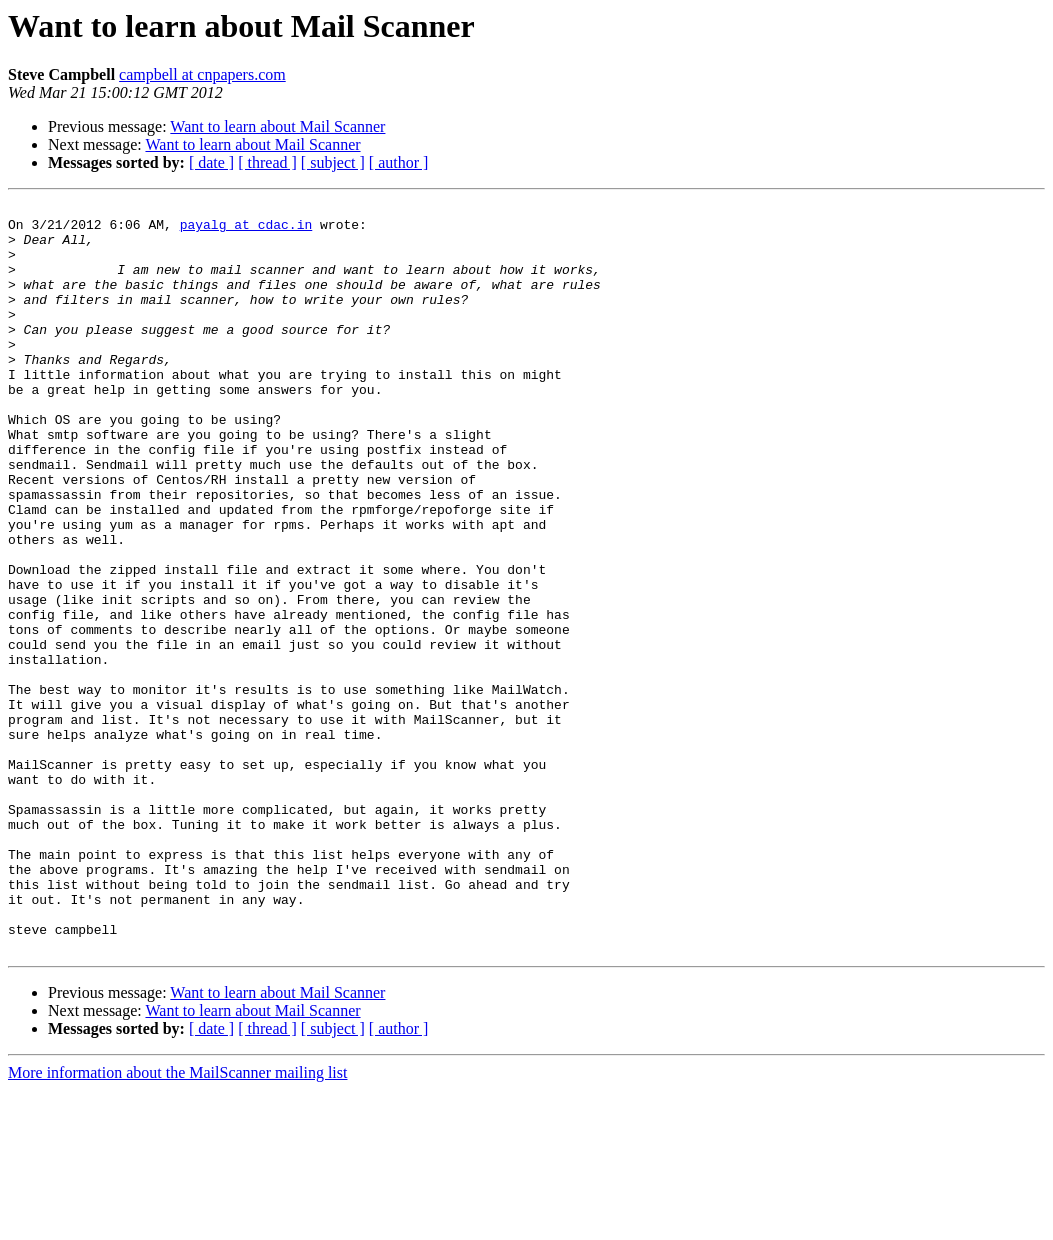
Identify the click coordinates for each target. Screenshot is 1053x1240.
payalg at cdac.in (246, 230)
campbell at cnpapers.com (202, 74)
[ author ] (399, 162)
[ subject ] (333, 162)
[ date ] (211, 162)
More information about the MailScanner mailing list (177, 1222)
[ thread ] (267, 162)
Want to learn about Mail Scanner (277, 126)
